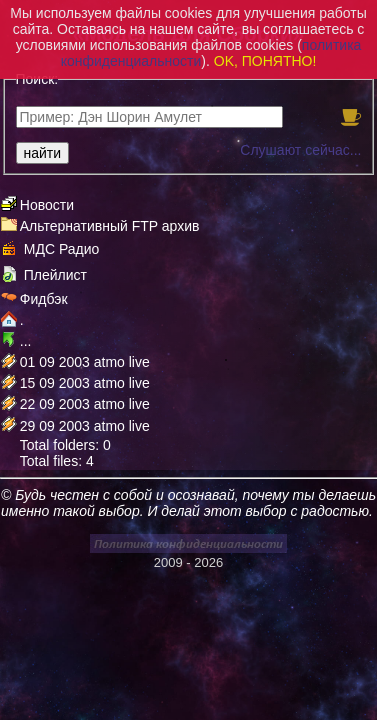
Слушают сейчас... (300, 150)
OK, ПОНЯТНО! (265, 61)
